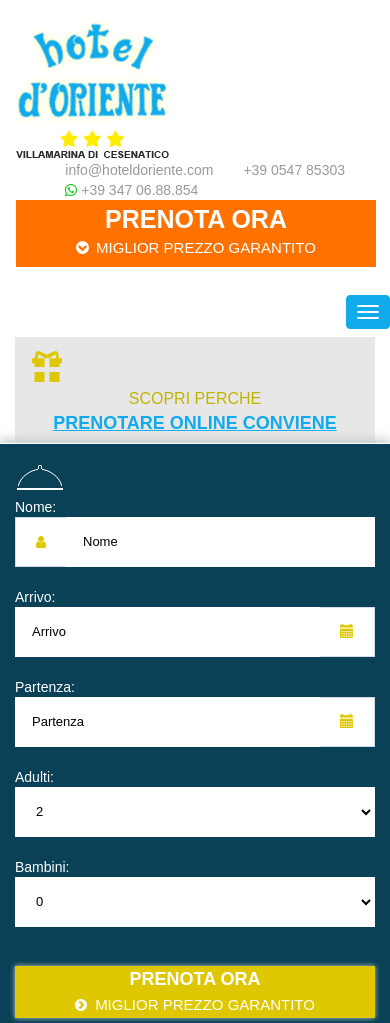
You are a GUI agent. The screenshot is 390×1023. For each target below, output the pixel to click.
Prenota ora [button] (196, 231)
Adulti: (34, 777)
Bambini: (42, 867)
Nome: (35, 507)
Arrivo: (35, 597)
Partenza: (45, 687)
